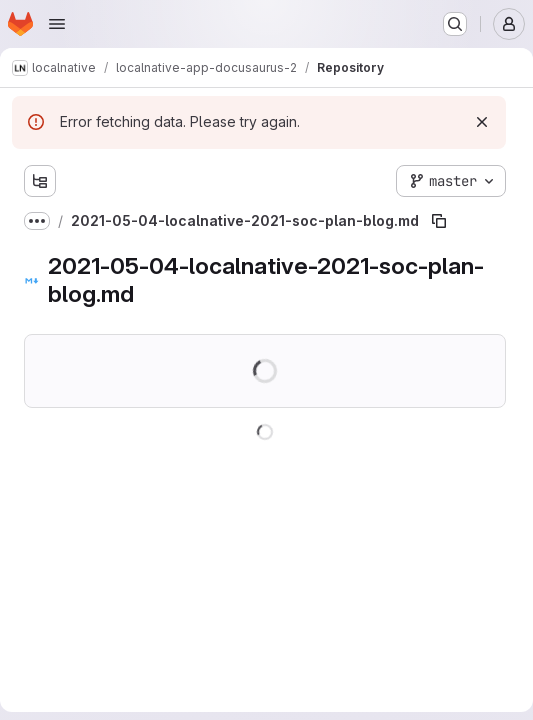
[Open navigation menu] (57, 24)
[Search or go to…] (455, 24)
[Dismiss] (482, 122)
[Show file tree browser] (40, 181)
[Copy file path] (439, 221)
